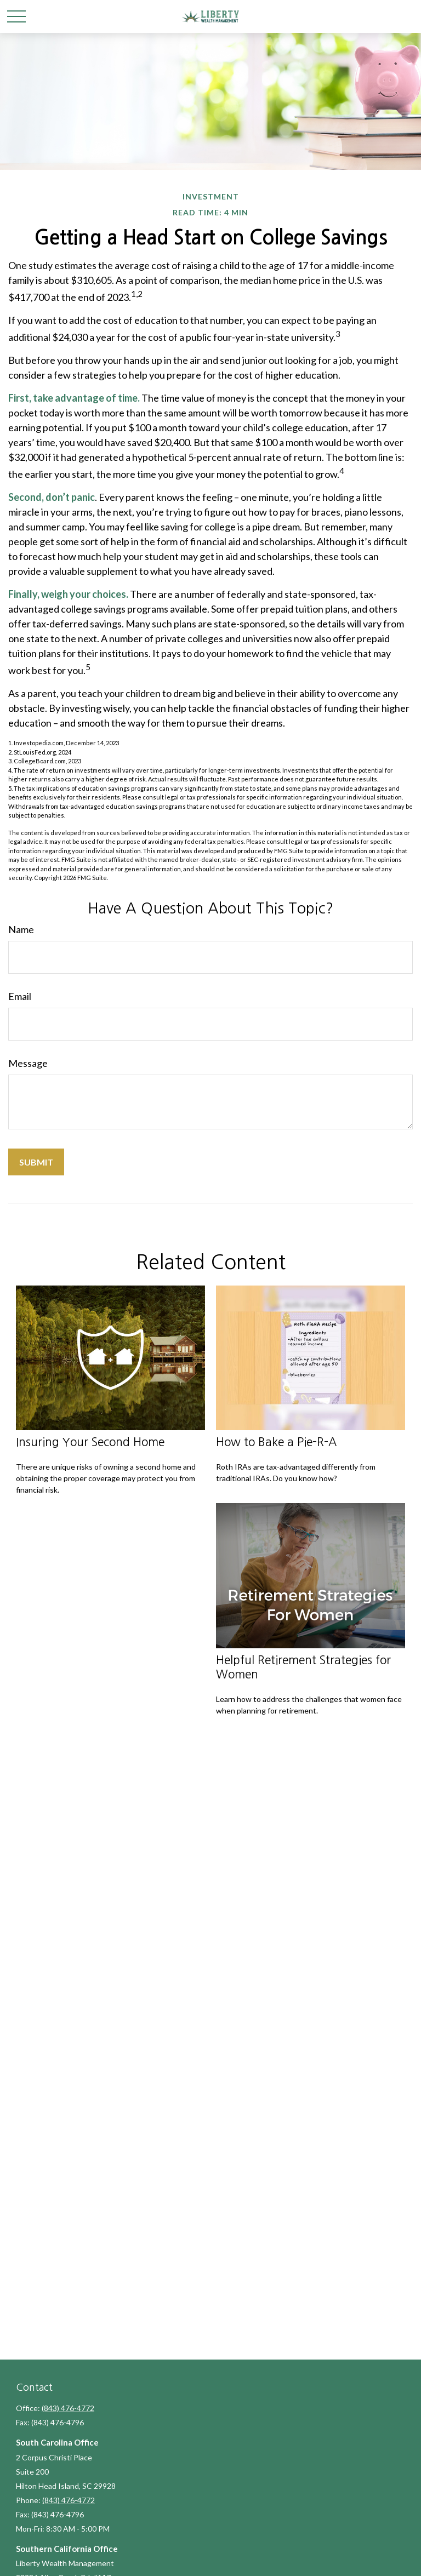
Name (21, 929)
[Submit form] (36, 1162)
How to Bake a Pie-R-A (276, 1442)
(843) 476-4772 (68, 2408)
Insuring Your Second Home (90, 1442)
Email (19, 996)
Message (28, 1063)
